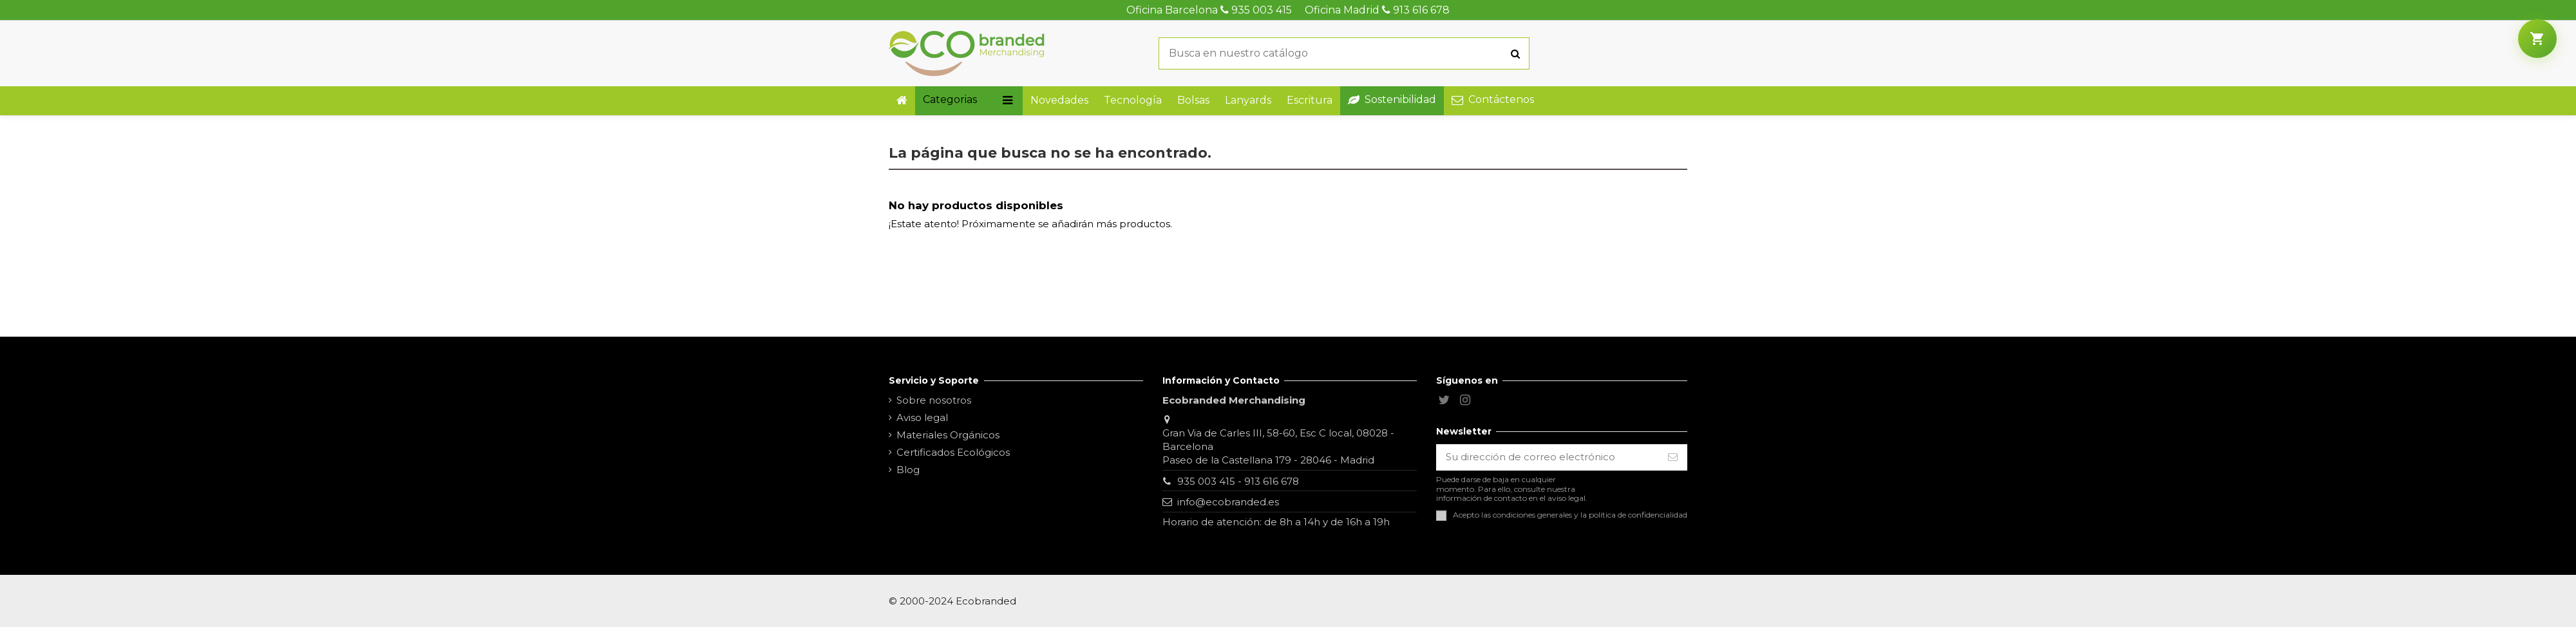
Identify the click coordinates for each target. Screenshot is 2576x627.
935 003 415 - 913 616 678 (1238, 481)
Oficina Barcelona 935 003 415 (1209, 10)
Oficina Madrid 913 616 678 (1377, 10)
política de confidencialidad (1638, 514)
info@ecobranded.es (1228, 502)
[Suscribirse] (1672, 457)
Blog (908, 469)
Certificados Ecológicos (953, 452)
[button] (969, 100)
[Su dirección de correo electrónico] (1547, 457)
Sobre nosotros (933, 400)
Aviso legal (922, 417)
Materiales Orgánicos (947, 435)
